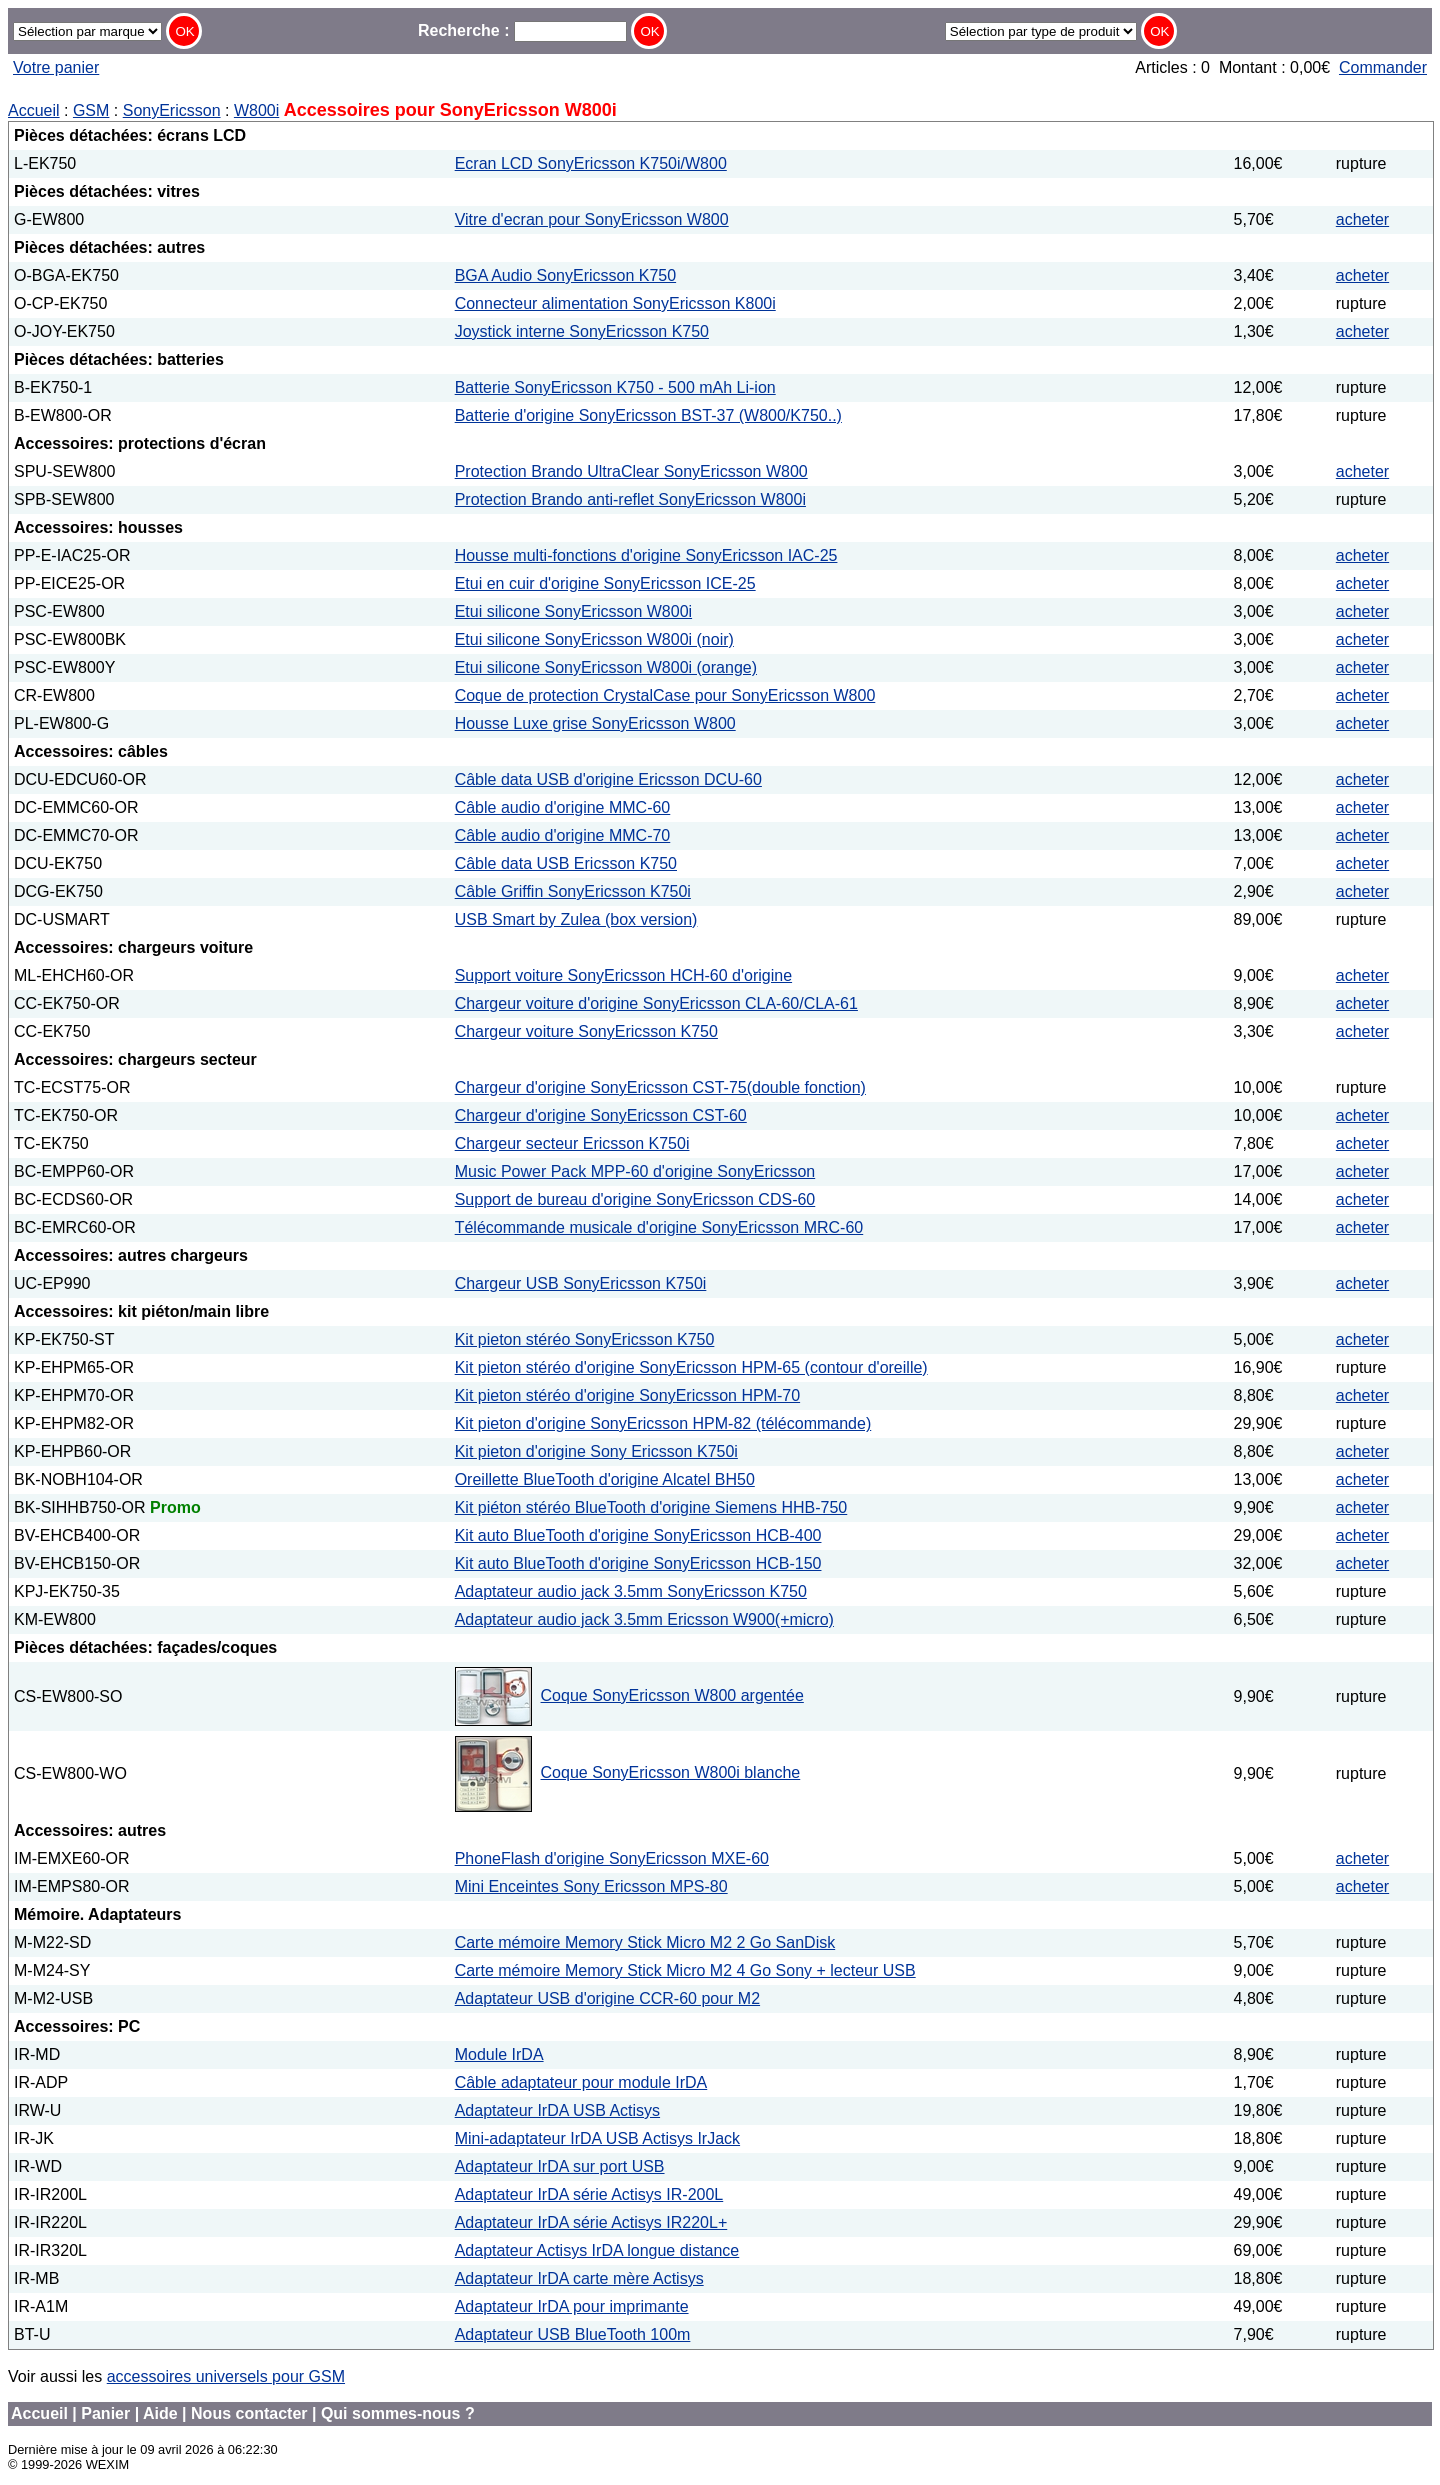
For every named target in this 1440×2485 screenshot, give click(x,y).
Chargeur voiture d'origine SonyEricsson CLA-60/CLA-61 (656, 1003)
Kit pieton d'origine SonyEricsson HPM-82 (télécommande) (663, 1423)
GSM (91, 110)
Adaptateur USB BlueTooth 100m (573, 2334)
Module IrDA (499, 2054)
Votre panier (56, 67)
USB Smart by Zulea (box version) (576, 919)
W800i (256, 110)
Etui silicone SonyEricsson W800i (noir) (594, 639)
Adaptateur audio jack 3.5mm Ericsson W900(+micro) (644, 1619)
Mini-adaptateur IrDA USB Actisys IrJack (597, 2138)
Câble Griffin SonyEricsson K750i (573, 891)
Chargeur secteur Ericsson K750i (572, 1143)
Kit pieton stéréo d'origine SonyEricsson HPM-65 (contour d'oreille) (691, 1367)
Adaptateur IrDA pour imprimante (572, 2306)
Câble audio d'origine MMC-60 (563, 807)
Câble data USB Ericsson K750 (566, 863)
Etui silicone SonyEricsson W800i (573, 611)
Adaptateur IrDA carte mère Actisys (579, 2278)
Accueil (34, 110)
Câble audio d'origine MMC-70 (563, 835)
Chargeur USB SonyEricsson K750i (581, 1283)
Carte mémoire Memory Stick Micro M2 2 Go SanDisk (645, 1942)
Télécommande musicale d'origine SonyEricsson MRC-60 (659, 1227)
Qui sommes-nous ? (398, 2413)
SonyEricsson (172, 110)
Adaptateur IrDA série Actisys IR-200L (589, 2194)
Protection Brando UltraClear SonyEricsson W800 (631, 471)
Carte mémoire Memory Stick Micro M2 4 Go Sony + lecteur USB (685, 1970)
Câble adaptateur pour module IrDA (581, 2082)
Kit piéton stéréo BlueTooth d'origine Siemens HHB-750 (651, 1507)
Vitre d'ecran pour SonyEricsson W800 (592, 219)
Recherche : (522, 30)
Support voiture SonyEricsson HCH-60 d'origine (623, 975)
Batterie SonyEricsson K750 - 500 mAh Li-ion (615, 387)
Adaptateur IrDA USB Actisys (557, 2110)
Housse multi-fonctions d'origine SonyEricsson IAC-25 (646, 555)
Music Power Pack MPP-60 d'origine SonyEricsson (635, 1171)
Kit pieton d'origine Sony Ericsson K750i (596, 1451)
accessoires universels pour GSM (226, 2376)
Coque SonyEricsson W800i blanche (671, 1772)
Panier (105, 2413)
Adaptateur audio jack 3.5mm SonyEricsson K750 (631, 1591)
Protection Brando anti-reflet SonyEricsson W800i (630, 499)
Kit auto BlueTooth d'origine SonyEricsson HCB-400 (638, 1535)
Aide (160, 2413)
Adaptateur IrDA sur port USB (560, 2166)
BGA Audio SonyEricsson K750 (565, 275)
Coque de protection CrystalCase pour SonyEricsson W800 (665, 695)
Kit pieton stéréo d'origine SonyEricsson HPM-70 (627, 1395)
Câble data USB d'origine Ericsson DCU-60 (608, 779)
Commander (1383, 67)
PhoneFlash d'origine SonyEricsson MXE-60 (612, 1858)
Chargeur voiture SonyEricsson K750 (586, 1031)
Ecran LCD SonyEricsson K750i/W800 (591, 163)
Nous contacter (249, 2413)
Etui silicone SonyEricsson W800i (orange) (606, 667)
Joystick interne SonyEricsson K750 (582, 331)
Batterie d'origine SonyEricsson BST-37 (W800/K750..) (648, 415)
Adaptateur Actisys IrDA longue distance (597, 2250)
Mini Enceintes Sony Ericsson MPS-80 (591, 1886)
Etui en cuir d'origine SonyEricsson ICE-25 (605, 583)
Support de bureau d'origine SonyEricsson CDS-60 (635, 1199)
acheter (1362, 219)
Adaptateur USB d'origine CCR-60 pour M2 (607, 1998)
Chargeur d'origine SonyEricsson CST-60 (601, 1115)
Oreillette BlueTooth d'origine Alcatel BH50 (605, 1479)
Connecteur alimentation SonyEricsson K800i (615, 303)
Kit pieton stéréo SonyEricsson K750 (585, 1339)
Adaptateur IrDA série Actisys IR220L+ (591, 2222)
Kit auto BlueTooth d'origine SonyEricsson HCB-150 (638, 1563)
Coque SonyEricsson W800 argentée (672, 1695)
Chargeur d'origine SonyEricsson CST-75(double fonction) (660, 1087)
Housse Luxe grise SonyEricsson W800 (595, 723)
